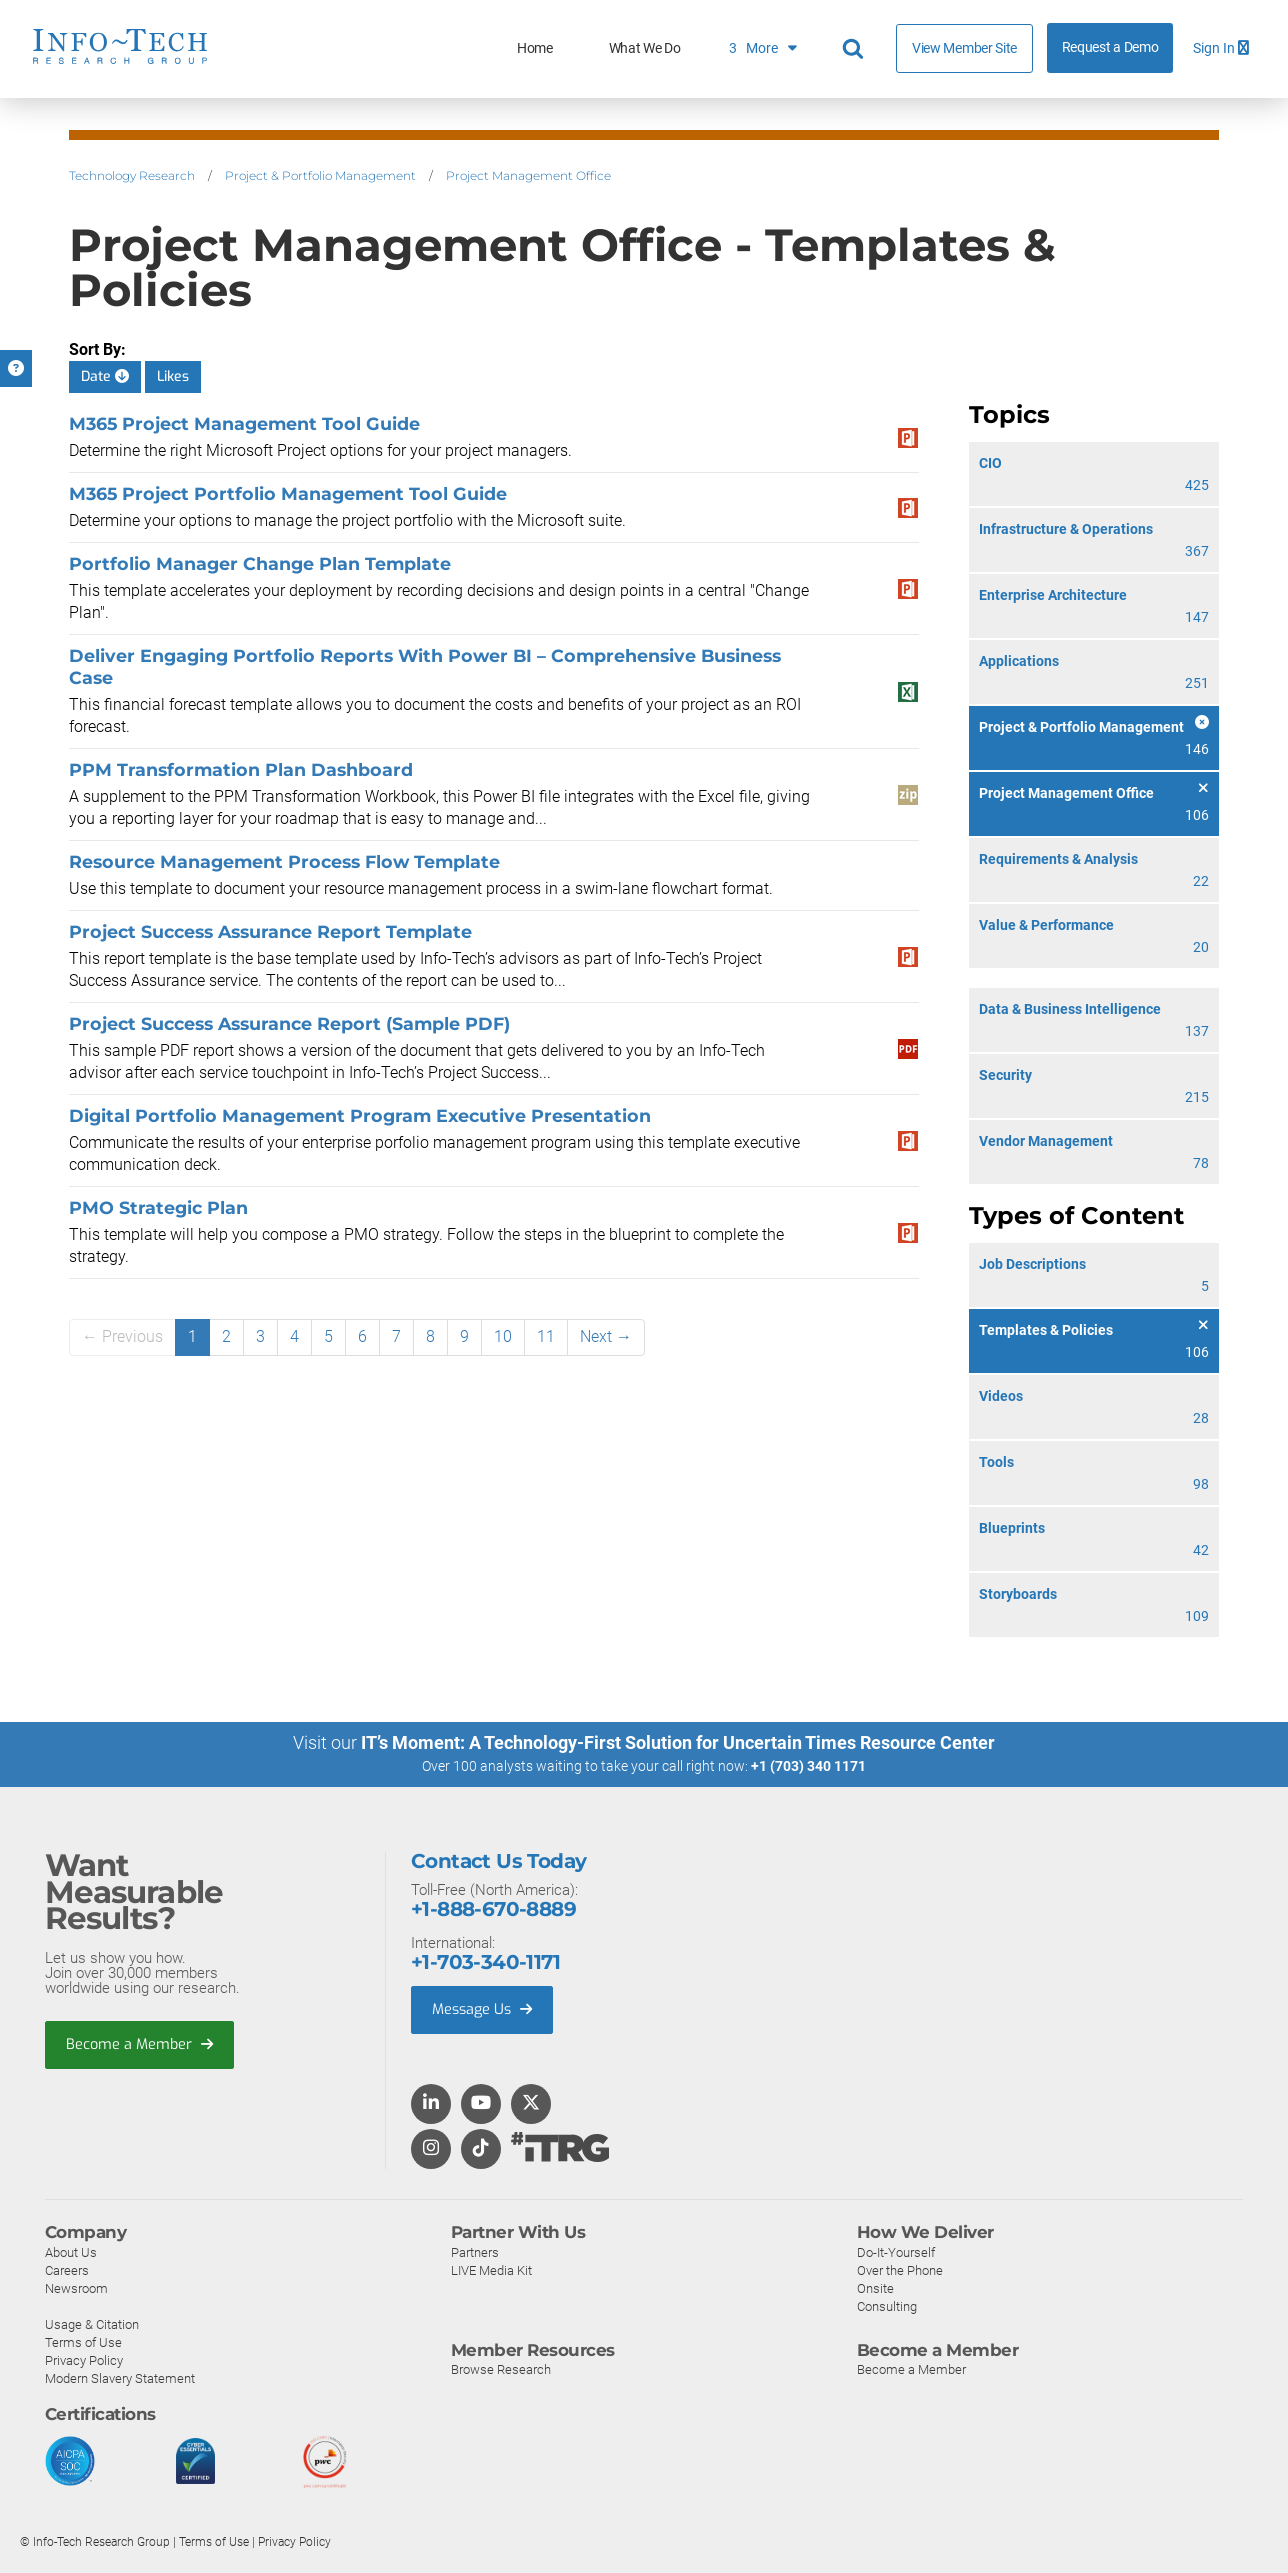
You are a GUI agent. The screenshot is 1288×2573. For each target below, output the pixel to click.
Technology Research (132, 175)
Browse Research (501, 2369)
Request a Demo (1110, 47)
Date (105, 376)
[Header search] (856, 49)
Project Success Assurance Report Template (270, 931)
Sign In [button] (1221, 48)
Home (535, 48)
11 (546, 1336)
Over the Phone (900, 2269)
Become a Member (141, 2045)
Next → (606, 1336)
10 (503, 1336)
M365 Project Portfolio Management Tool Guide (288, 493)
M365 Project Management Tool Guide (244, 423)
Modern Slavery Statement (120, 2377)
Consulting (887, 2305)
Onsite (875, 2287)
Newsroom (76, 2287)
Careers (67, 2269)
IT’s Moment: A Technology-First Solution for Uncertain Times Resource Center (678, 1742)
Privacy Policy (84, 2359)
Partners (475, 2251)
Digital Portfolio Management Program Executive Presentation (360, 1115)
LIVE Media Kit (491, 2269)
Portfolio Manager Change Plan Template (260, 563)
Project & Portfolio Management (320, 175)
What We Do (645, 48)
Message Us (484, 2010)
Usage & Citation (92, 2323)
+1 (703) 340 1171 (808, 1766)
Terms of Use (83, 2341)
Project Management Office (528, 175)
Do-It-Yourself (896, 2251)
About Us (71, 2251)
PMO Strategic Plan (158, 1207)
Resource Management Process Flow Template (284, 861)
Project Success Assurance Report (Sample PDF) (289, 1023)
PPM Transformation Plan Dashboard (241, 769)
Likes (173, 376)
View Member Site (964, 48)
